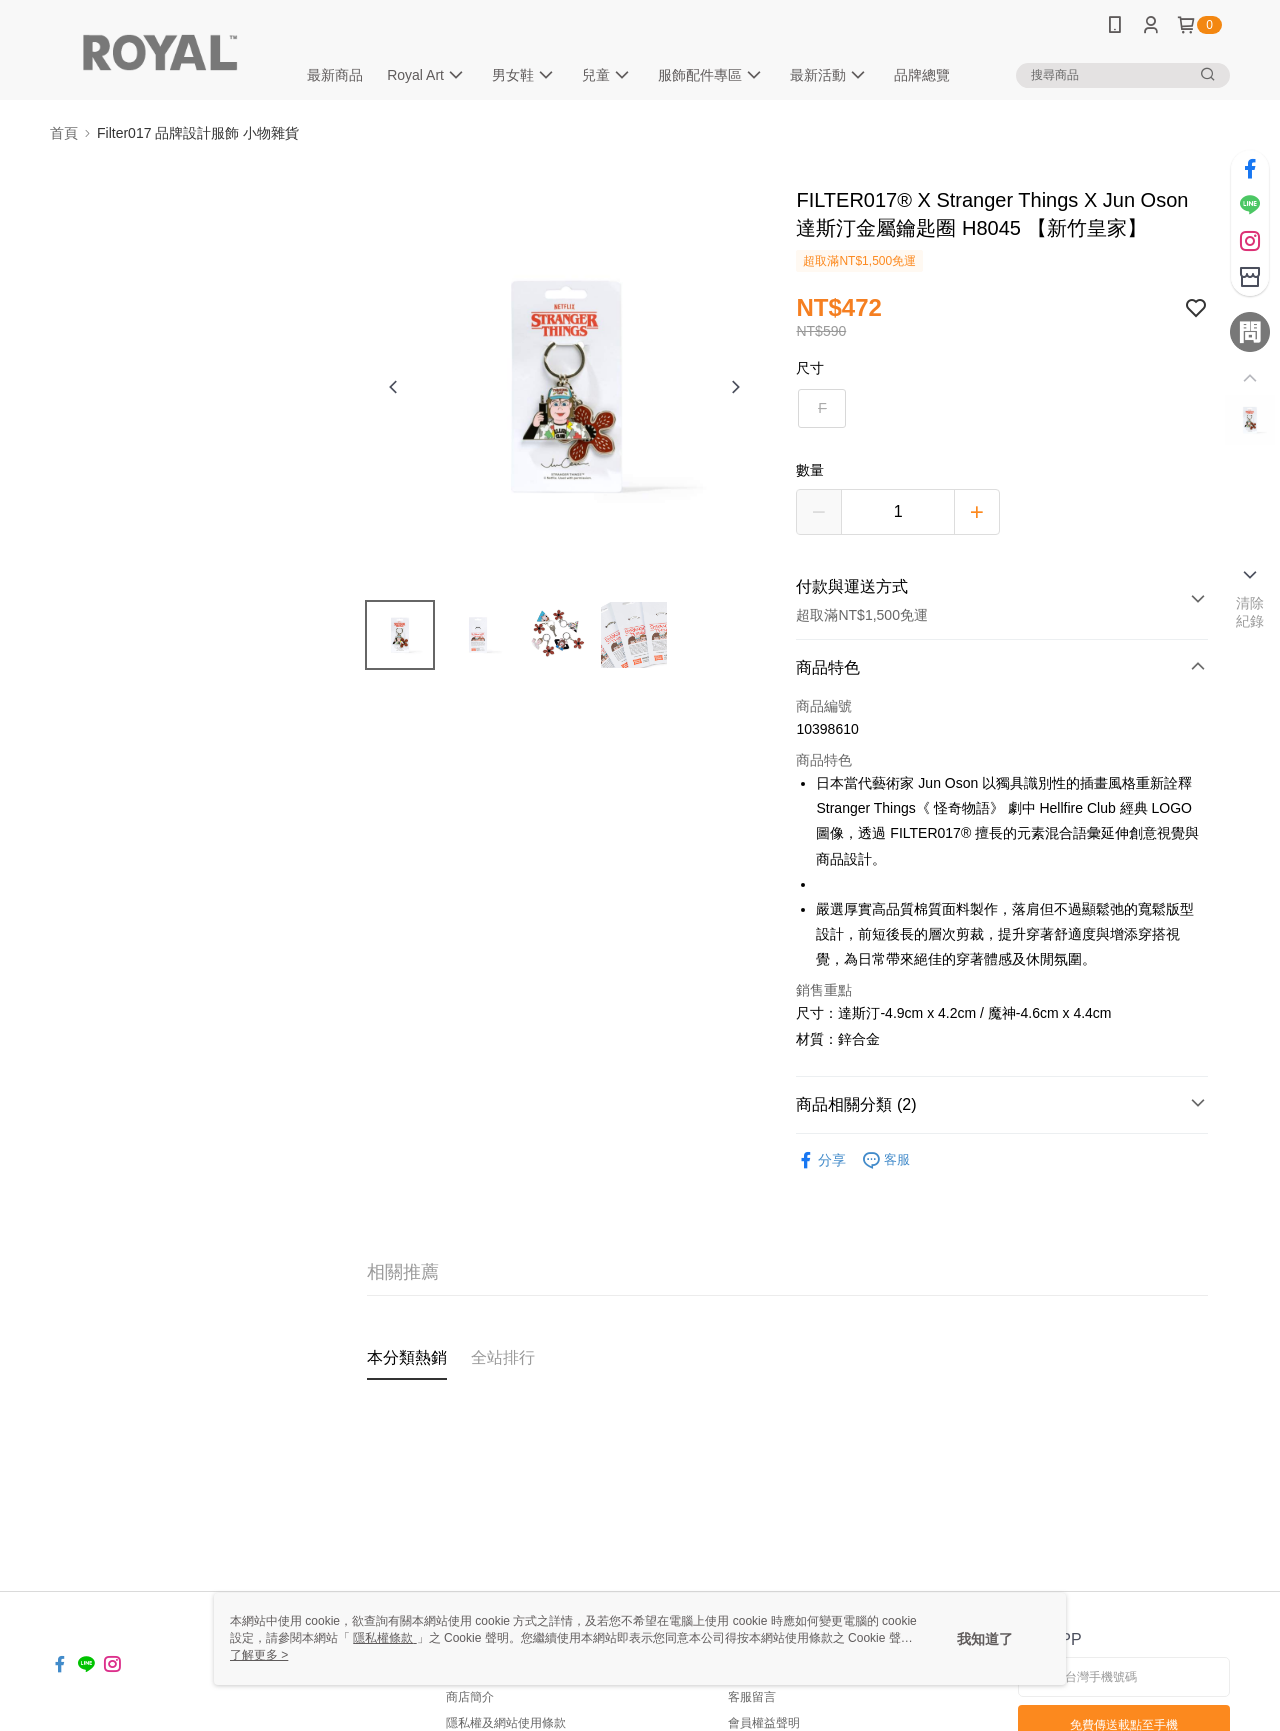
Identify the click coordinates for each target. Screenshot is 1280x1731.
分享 (821, 1160)
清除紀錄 (1250, 612)
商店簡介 (470, 1697)
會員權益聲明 (764, 1723)
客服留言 (752, 1697)
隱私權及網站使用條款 (506, 1723)
